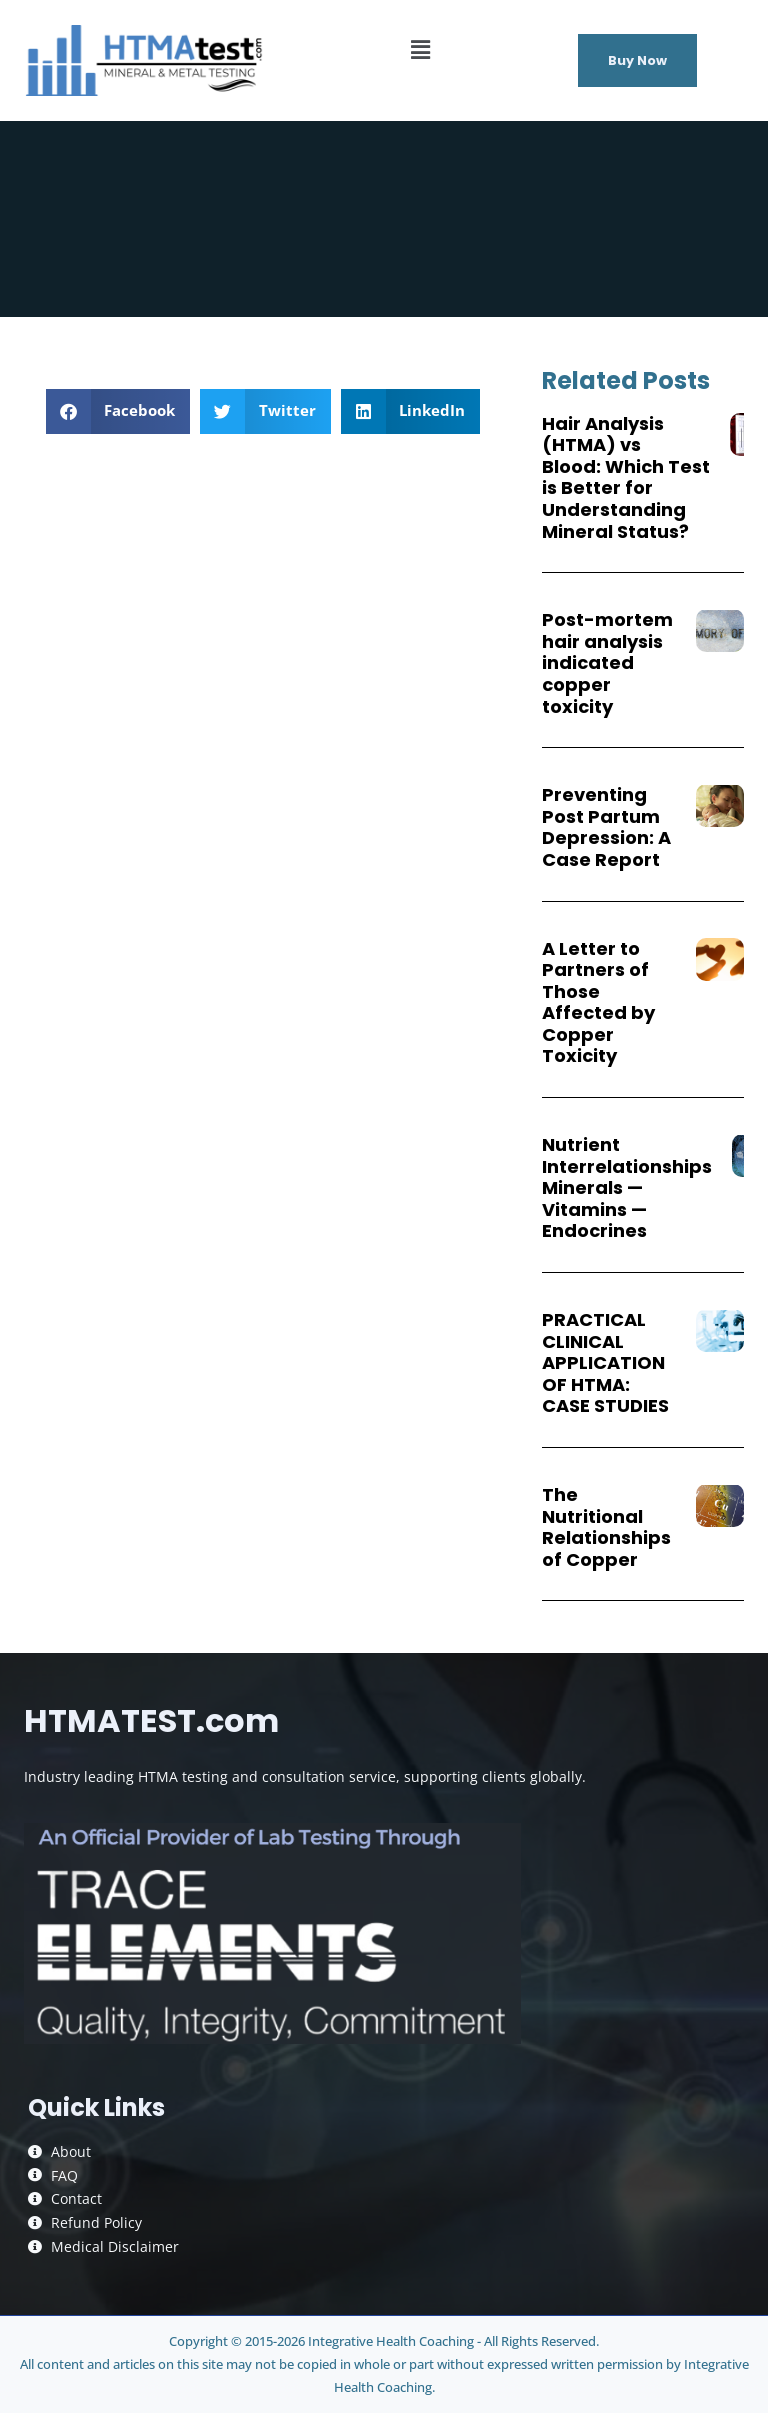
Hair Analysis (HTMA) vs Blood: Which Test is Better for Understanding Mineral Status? (626, 477)
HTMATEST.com (151, 1720)
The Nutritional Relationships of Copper (606, 1527)
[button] (421, 49)
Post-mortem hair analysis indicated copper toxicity (607, 662)
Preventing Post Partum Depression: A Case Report (606, 827)
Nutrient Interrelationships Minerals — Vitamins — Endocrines (627, 1187)
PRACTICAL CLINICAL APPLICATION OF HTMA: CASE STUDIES (605, 1362)
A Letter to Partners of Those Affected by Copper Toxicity (598, 1002)
